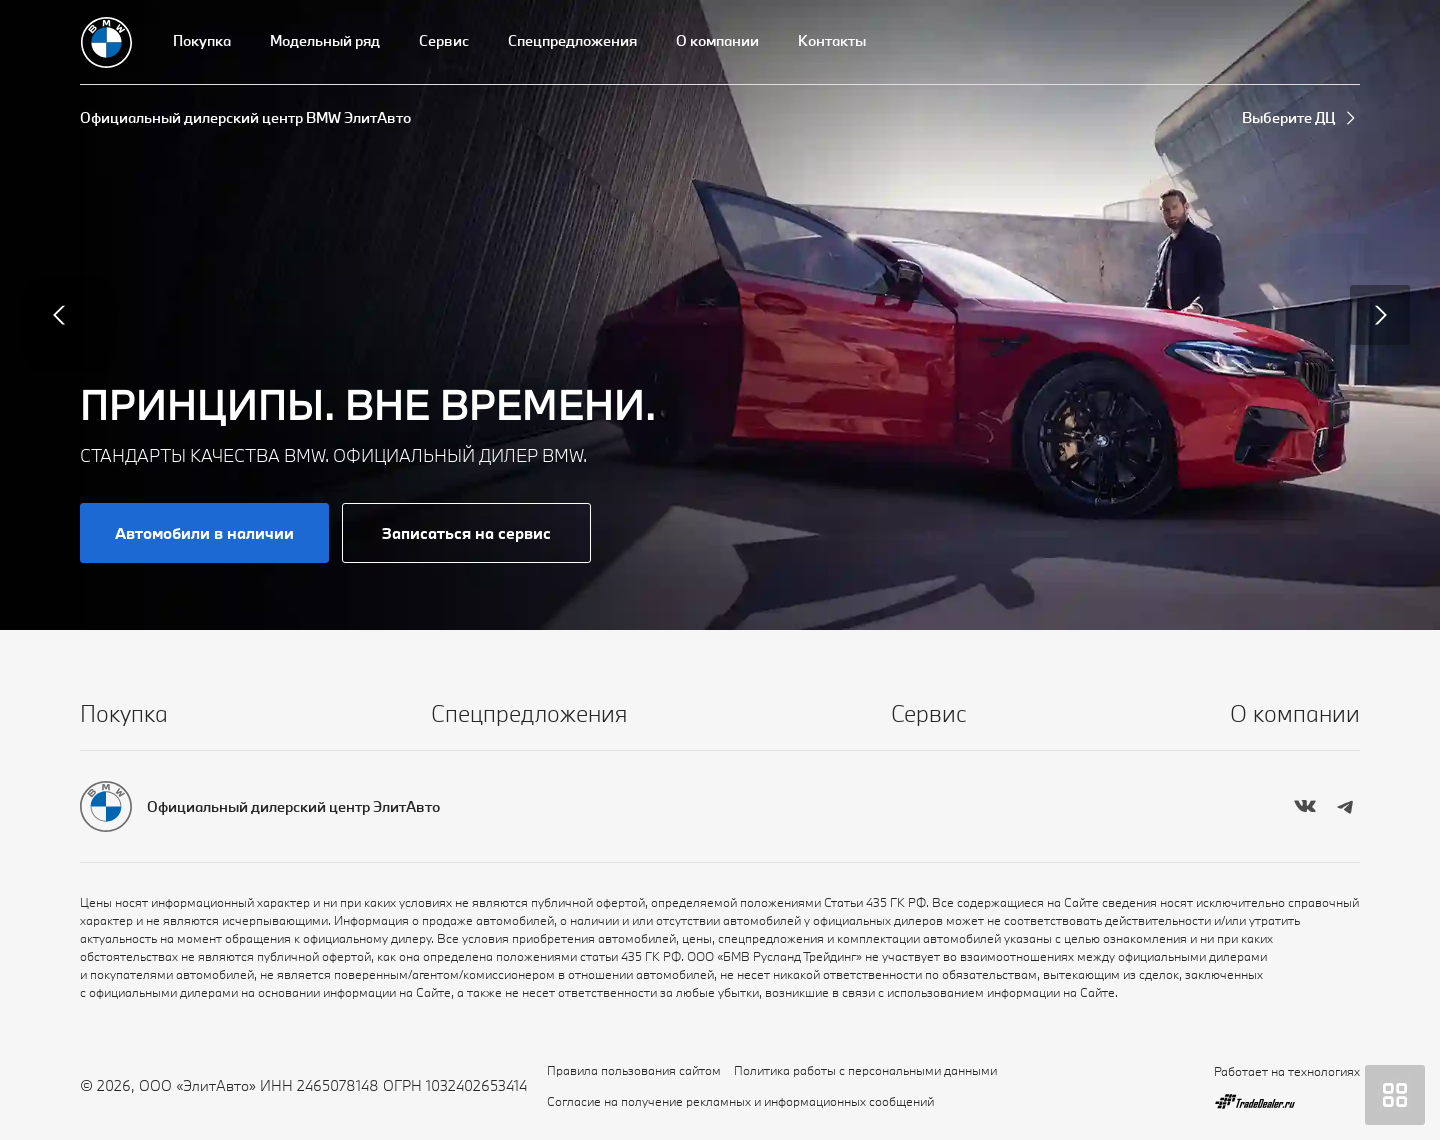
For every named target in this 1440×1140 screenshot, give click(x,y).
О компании (717, 40)
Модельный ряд (325, 40)
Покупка (202, 40)
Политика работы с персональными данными (865, 1070)
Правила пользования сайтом (634, 1070)
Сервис (444, 40)
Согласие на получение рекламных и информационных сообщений (740, 1101)
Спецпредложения (572, 40)
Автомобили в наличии (204, 533)
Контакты (832, 40)
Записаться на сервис (466, 533)
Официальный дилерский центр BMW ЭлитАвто (245, 117)
